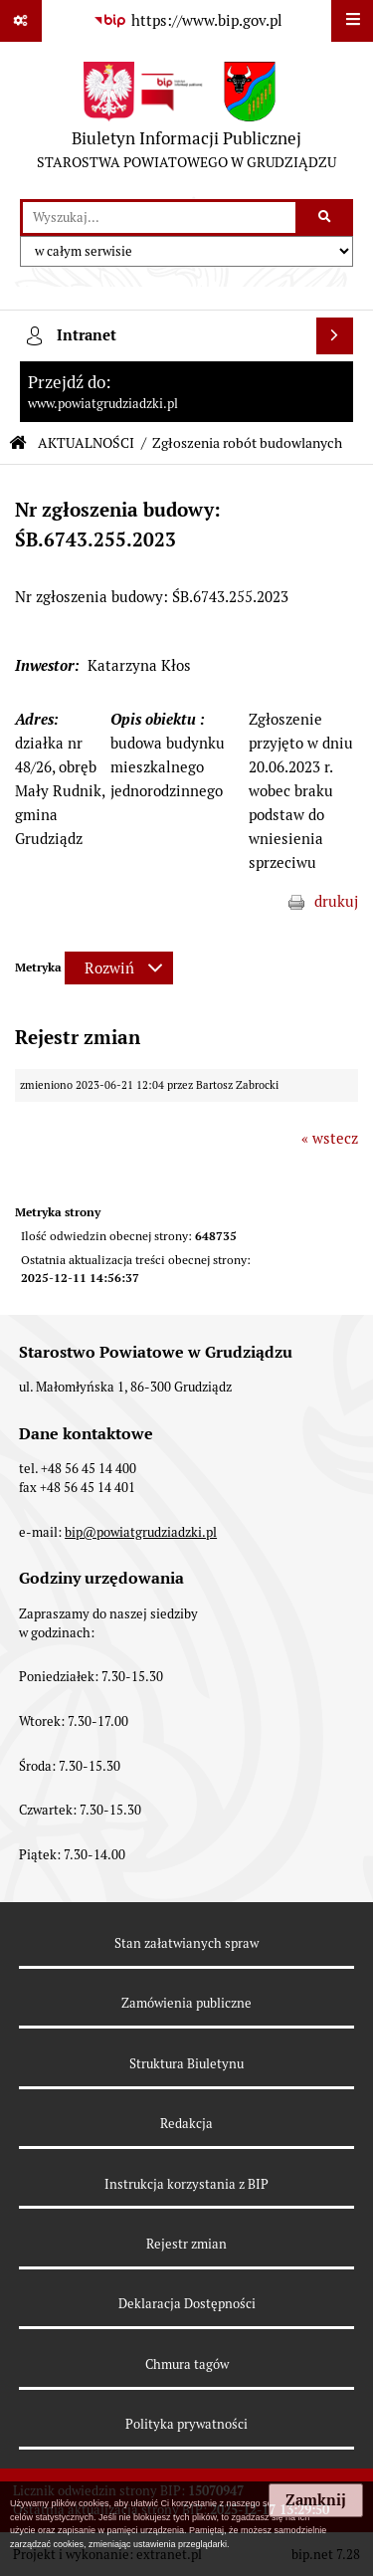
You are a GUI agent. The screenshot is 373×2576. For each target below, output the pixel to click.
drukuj (336, 901)
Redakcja (186, 2123)
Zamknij (315, 2500)
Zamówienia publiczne (186, 2003)
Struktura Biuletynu (186, 2063)
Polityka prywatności (186, 2424)
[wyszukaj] (159, 218)
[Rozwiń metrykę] (119, 968)
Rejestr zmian (186, 2244)
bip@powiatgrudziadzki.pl (141, 1532)
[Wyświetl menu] (352, 21)
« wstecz (329, 1138)
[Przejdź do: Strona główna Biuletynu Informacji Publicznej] (18, 443)
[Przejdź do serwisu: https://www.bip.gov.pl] (187, 21)
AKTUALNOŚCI (86, 443)
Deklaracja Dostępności (187, 2303)
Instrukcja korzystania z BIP (186, 2184)
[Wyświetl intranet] (335, 336)
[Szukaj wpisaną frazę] (325, 218)
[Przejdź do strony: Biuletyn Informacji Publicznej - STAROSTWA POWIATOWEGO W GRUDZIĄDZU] (186, 120)
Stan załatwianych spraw (186, 1943)
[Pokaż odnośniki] (21, 21)
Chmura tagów (187, 2364)
